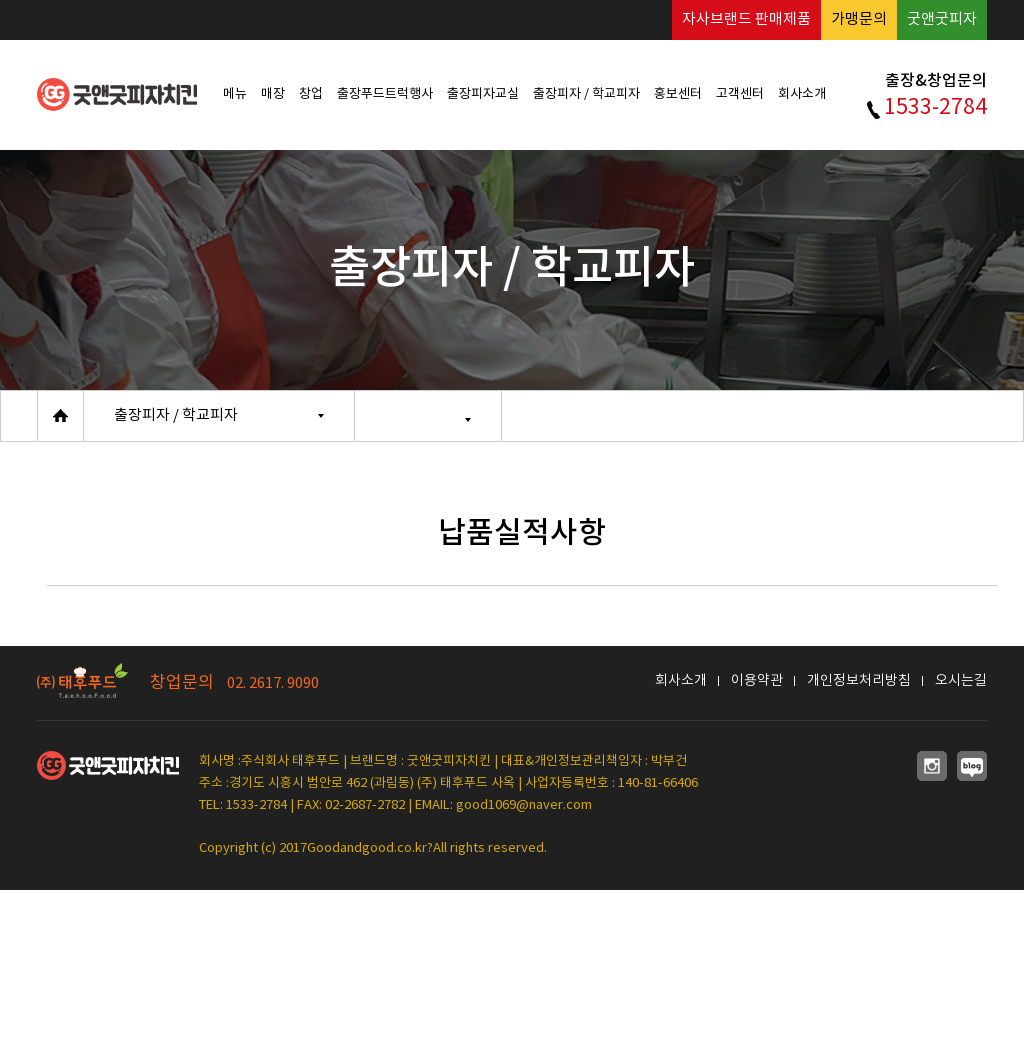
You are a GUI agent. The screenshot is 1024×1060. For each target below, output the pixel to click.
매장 (273, 94)
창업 (311, 94)
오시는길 (961, 681)
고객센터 (740, 94)
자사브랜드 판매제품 (746, 19)
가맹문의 (859, 19)
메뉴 (235, 94)
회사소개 (802, 94)
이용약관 (757, 681)
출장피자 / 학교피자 (586, 94)
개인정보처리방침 (859, 681)
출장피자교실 (483, 94)
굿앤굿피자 (942, 19)
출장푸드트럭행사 (385, 94)
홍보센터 (678, 94)
